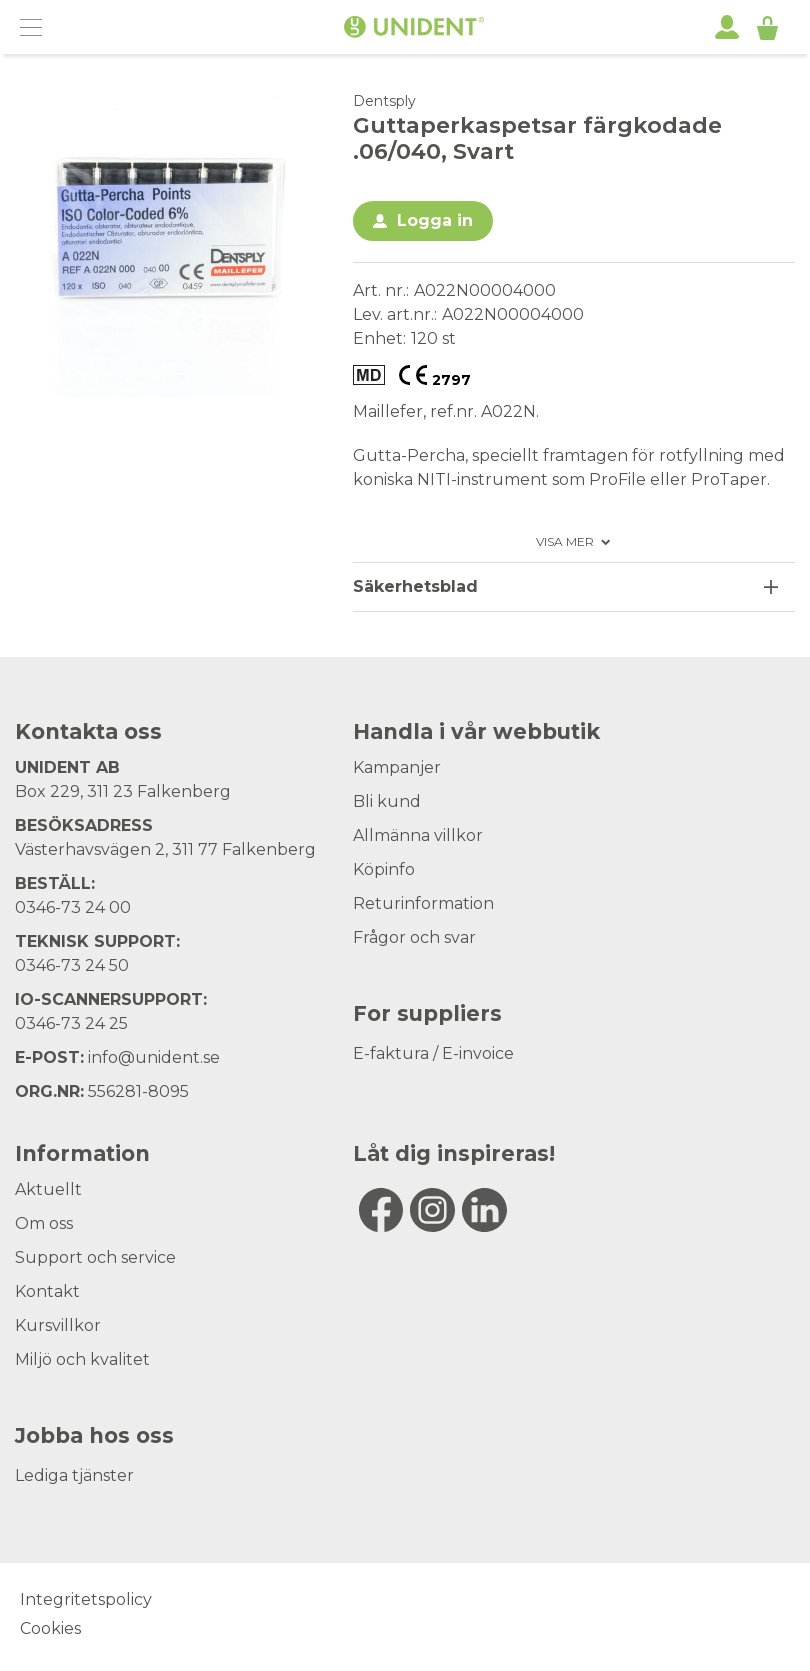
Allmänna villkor (418, 835)
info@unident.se (154, 1057)
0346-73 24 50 (72, 965)
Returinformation (423, 903)
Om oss (44, 1223)
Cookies (50, 1628)
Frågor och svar (414, 937)
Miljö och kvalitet (82, 1359)
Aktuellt (48, 1189)
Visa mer (565, 542)
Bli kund (387, 801)
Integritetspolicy (86, 1599)
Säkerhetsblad (415, 586)
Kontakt (47, 1291)
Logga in (435, 220)
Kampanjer (397, 767)
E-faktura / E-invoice (433, 1053)
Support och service (95, 1257)
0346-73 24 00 (73, 907)
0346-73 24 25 (71, 1023)
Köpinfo (384, 869)
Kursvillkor (58, 1325)
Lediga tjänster (74, 1475)
